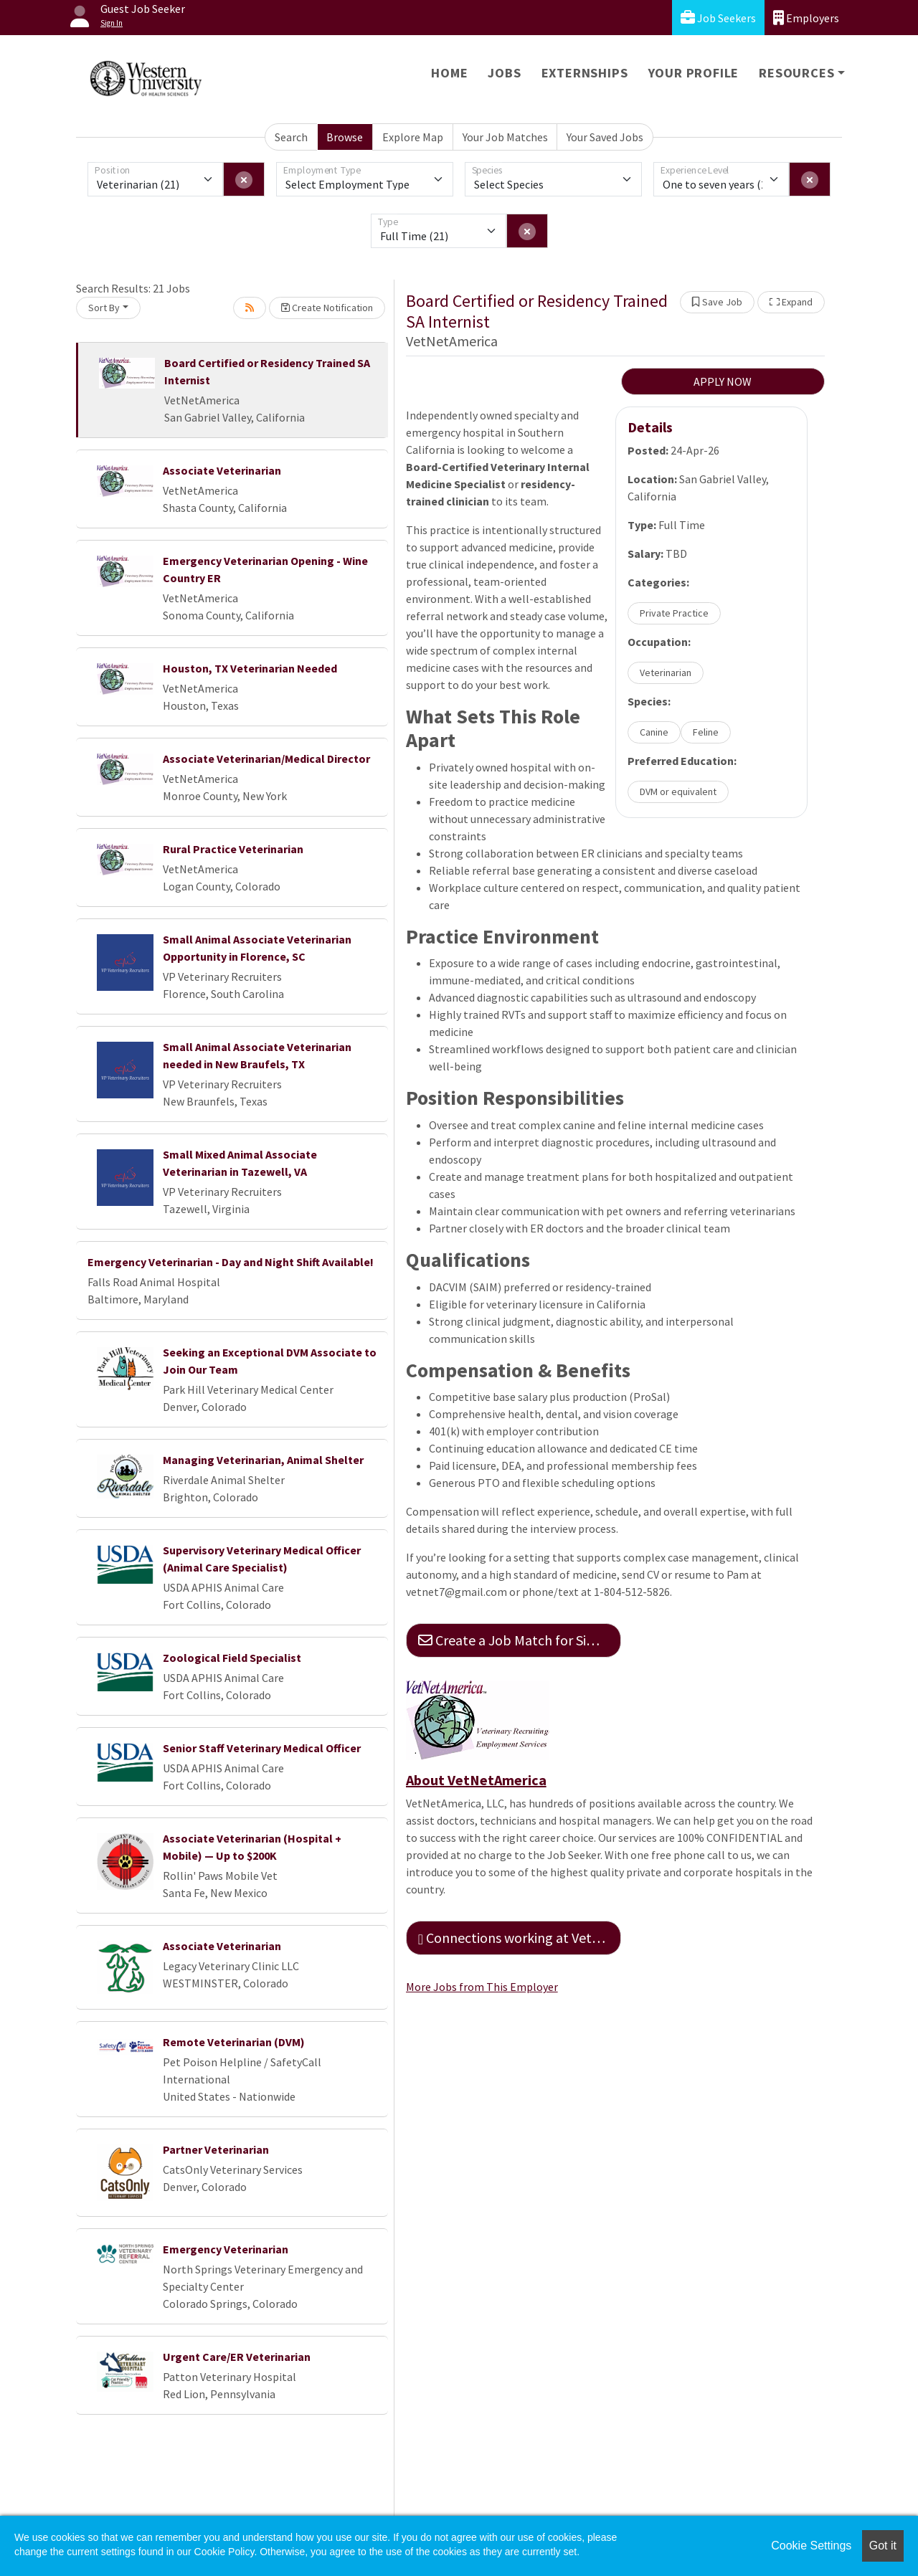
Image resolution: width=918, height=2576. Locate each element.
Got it (882, 2545)
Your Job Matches (505, 137)
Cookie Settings (811, 2545)
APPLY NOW (723, 381)
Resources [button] (796, 73)
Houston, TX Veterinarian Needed (250, 668)
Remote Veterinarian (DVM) (234, 2042)
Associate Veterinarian (222, 470)
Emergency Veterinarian (225, 2249)
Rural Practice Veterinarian (233, 849)
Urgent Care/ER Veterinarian (237, 2356)
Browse (344, 137)
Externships (584, 73)
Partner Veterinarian (216, 2149)
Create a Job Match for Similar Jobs (519, 1640)
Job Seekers (718, 18)
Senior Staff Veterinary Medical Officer (262, 1748)
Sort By (104, 307)
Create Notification (327, 307)
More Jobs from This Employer (482, 1986)
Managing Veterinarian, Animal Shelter (263, 1460)
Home (449, 73)
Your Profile (693, 73)
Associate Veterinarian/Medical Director (266, 758)
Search (291, 137)
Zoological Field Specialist (232, 1657)
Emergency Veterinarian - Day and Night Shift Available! (230, 1262)
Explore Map (412, 137)
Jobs (504, 73)
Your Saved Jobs (605, 137)
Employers (806, 18)
